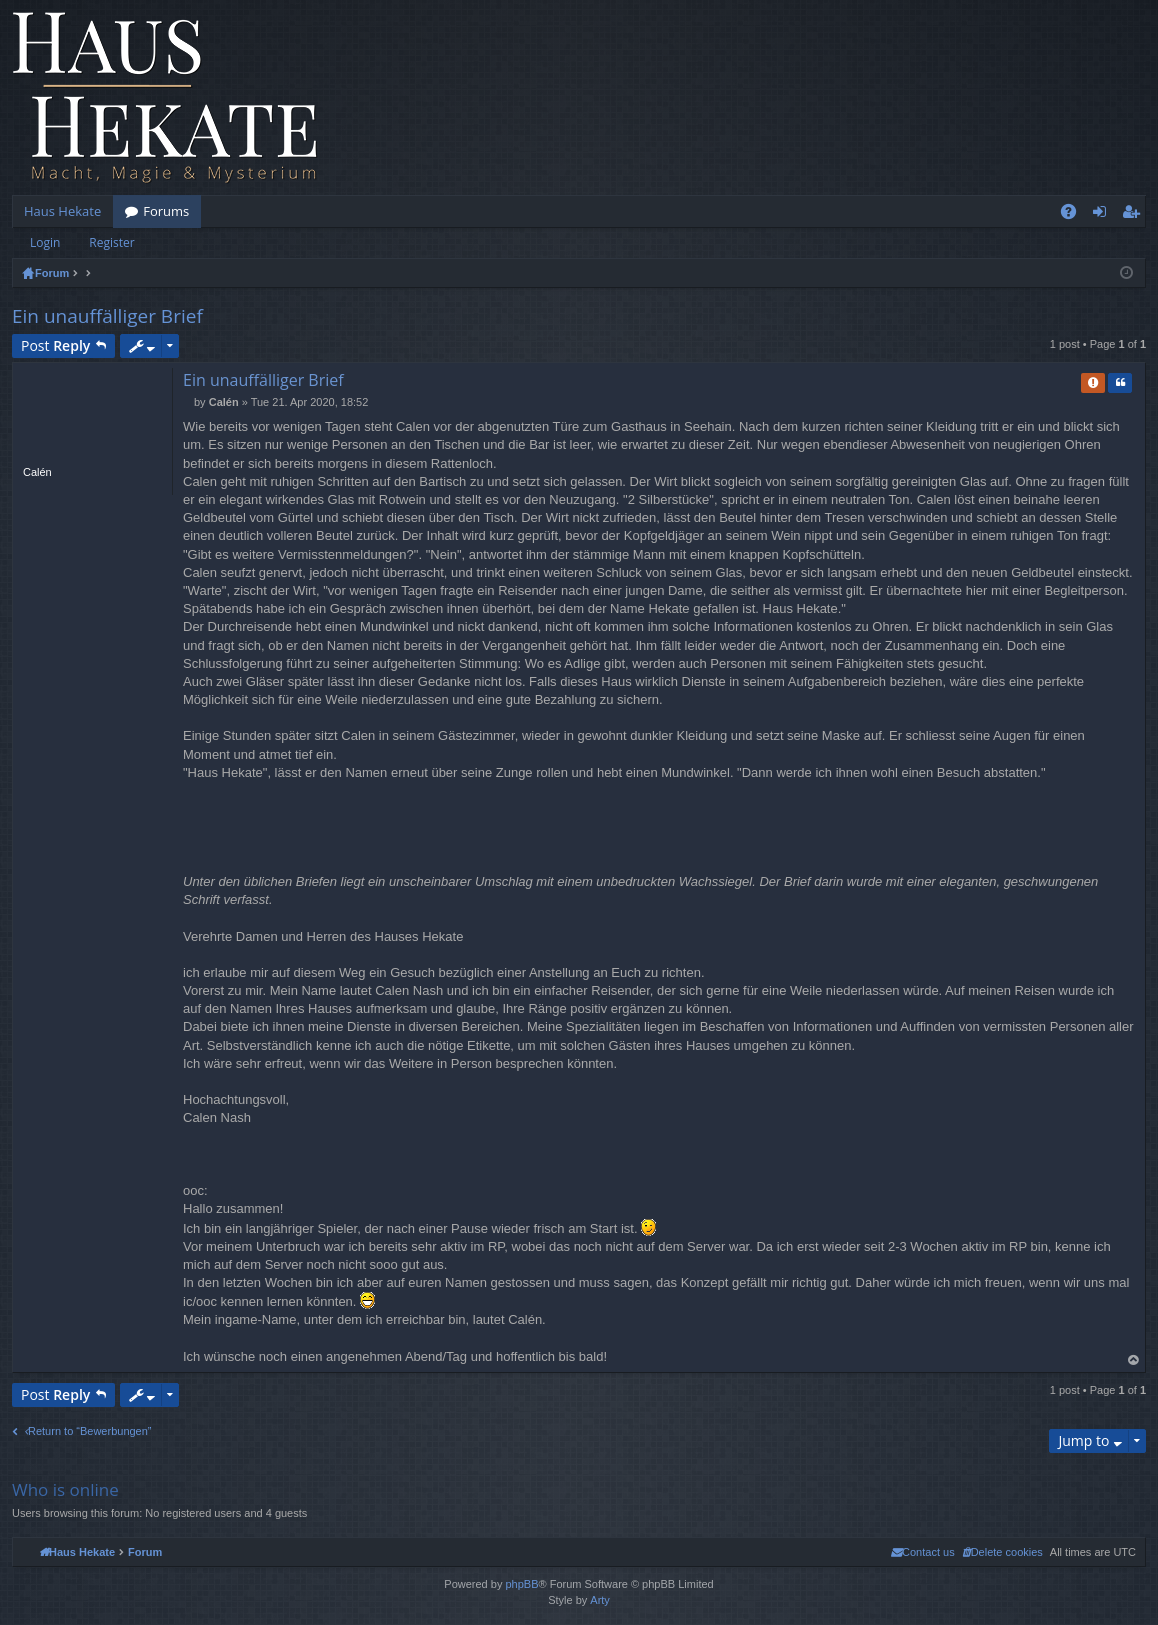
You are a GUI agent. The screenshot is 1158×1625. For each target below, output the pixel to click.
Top (1134, 1360)
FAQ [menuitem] (1075, 215)
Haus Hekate (62, 211)
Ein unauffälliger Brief (107, 316)
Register (111, 242)
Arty (600, 1600)
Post (55, 345)
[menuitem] (1002, 1552)
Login (45, 242)
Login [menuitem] (1103, 215)
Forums (166, 211)
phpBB (521, 1584)
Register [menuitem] (1135, 215)
